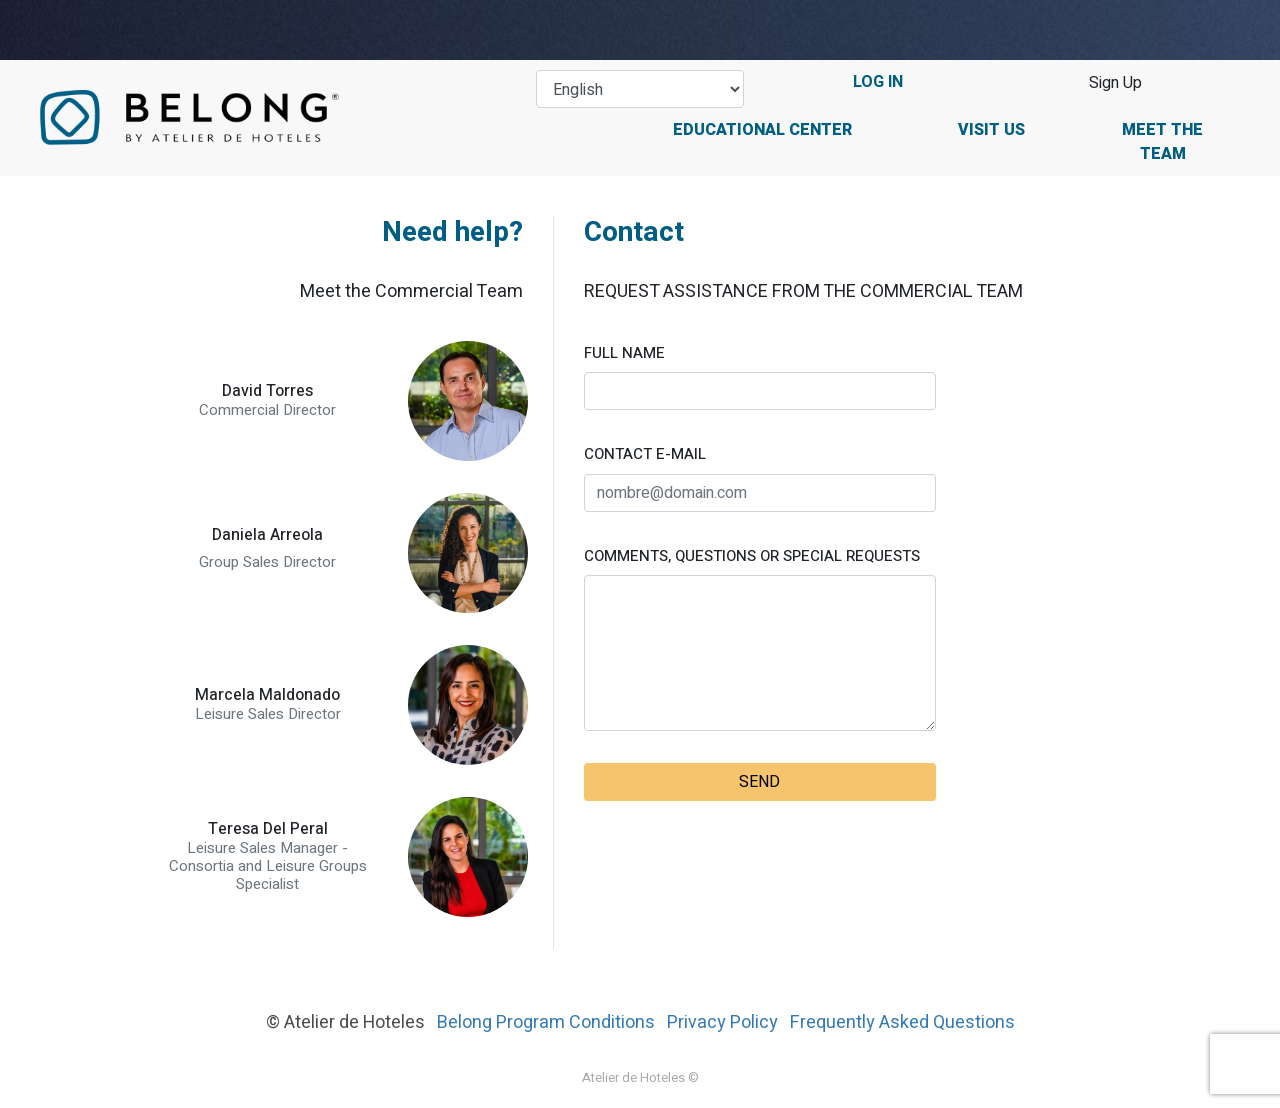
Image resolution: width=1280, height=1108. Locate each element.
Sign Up (1115, 83)
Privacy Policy (722, 1022)
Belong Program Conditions (546, 1022)
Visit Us (991, 130)
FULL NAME (624, 353)
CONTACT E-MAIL (645, 454)
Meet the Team (1162, 142)
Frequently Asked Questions (902, 1022)
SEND (759, 782)
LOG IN (878, 82)
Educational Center (762, 130)
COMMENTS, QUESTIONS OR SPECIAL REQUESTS (752, 556)
